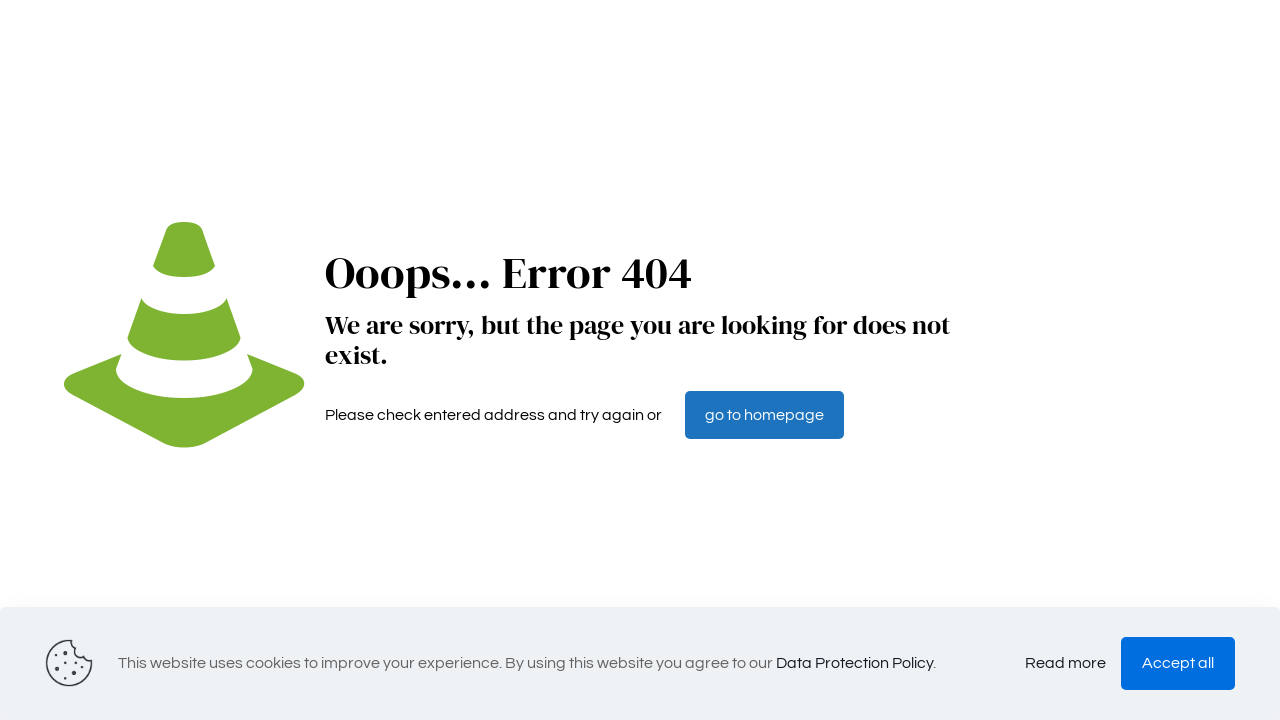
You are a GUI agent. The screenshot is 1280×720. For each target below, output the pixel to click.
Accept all (1178, 663)
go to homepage (764, 415)
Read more (1065, 663)
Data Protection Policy (854, 663)
